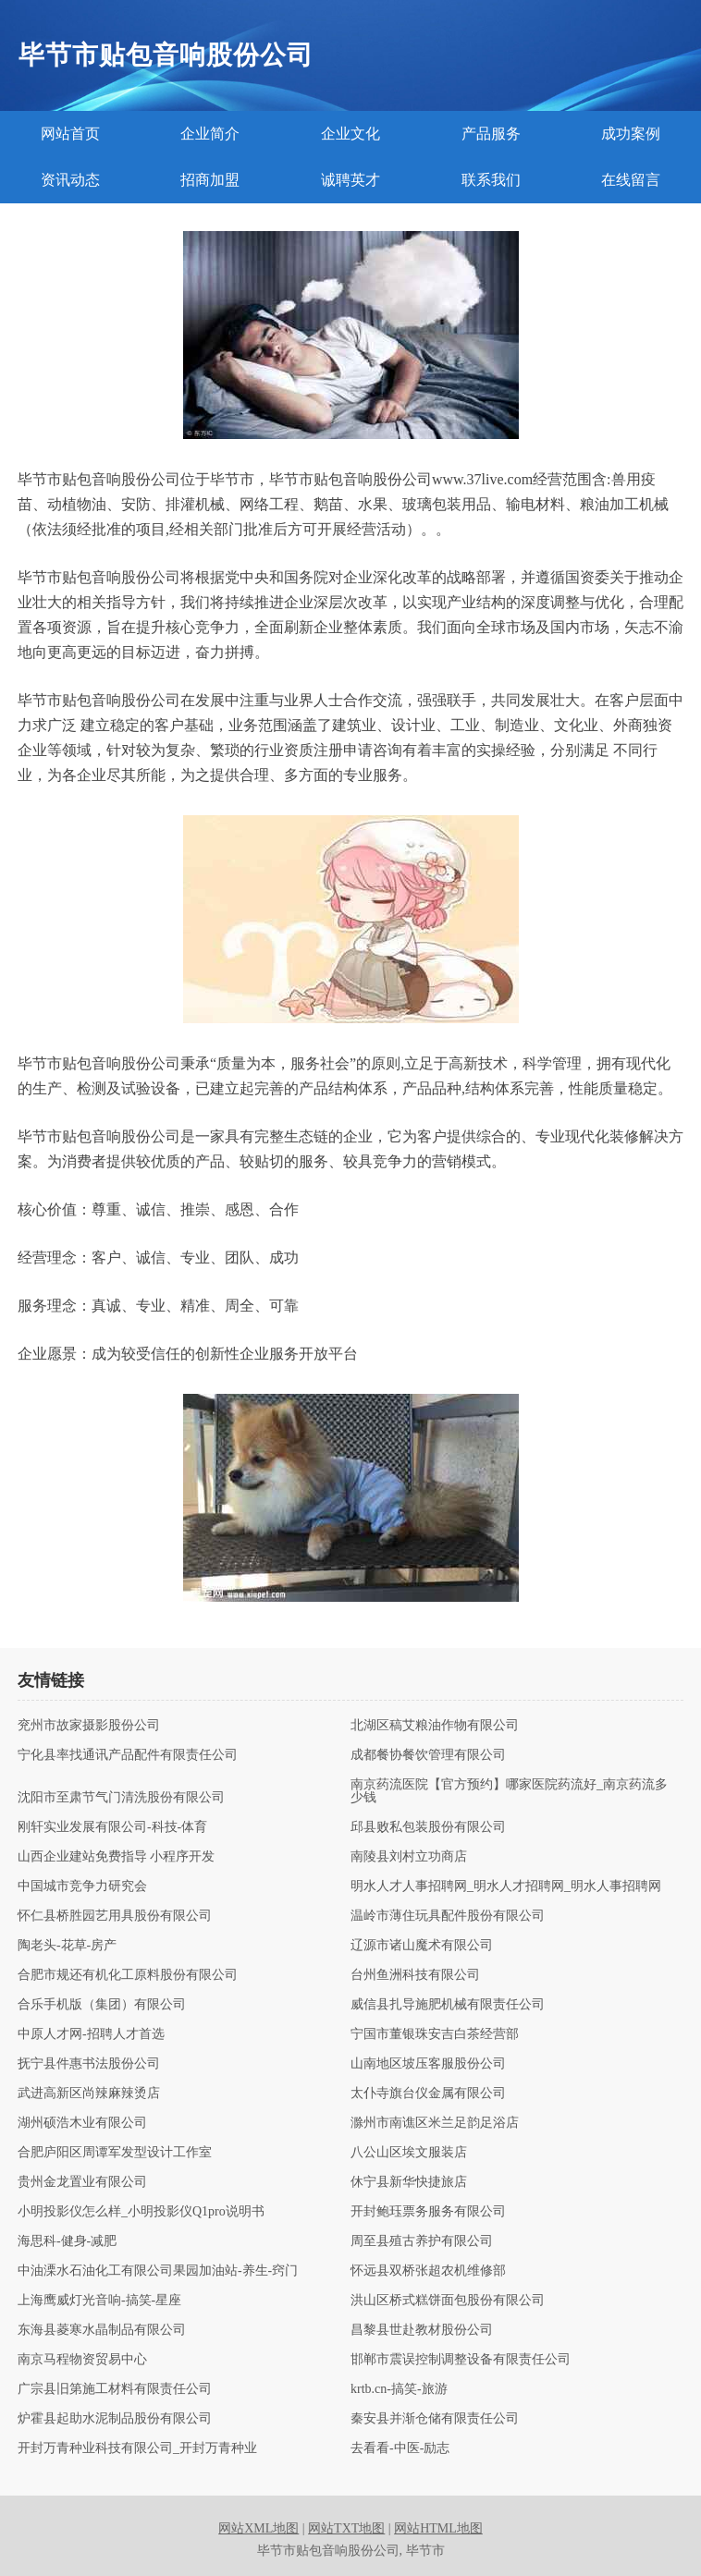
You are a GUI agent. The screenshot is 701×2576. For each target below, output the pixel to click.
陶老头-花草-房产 (67, 1945)
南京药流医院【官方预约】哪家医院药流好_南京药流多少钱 (509, 1791)
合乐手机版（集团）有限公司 (102, 2004)
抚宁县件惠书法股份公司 (89, 2063)
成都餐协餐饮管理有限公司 (428, 1755)
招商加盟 (210, 180)
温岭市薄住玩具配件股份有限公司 (447, 1916)
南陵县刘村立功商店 (408, 1856)
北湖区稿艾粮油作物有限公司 (434, 1725)
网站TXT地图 (346, 2528)
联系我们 (491, 180)
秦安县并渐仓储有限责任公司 (434, 2418)
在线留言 (630, 180)
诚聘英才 (350, 180)
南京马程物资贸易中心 (82, 2359)
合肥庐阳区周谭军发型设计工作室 (115, 2152)
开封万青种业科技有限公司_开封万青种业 (137, 2448)
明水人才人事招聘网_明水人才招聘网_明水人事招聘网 (505, 1886)
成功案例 (630, 133)
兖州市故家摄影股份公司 (89, 1725)
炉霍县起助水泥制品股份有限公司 (115, 2418)
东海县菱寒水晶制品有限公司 (102, 2330)
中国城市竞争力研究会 (82, 1886)
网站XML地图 (258, 2528)
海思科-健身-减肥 (67, 2241)
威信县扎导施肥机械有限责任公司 (447, 2004)
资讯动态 (70, 180)
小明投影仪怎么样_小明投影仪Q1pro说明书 (141, 2211)
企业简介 (210, 133)
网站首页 (70, 133)
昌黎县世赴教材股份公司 (421, 2330)
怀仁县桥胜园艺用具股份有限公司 (115, 1916)
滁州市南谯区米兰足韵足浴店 (434, 2123)
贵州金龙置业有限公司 (82, 2182)
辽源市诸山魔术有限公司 (421, 1945)
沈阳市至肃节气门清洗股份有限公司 (121, 1797)
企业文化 (350, 133)
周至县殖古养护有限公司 (421, 2241)
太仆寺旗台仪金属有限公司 (428, 2093)
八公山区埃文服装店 (408, 2152)
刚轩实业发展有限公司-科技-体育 (112, 1827)
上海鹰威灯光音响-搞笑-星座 (99, 2300)
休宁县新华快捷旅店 (408, 2182)
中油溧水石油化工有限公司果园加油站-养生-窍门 (158, 2271)
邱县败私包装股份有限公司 (428, 1827)
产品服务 (491, 133)
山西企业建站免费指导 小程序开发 (116, 1856)
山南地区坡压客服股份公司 (428, 2063)
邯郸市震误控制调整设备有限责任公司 (460, 2359)
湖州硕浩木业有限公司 (82, 2123)
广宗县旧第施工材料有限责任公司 (115, 2389)
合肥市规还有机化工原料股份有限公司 (128, 1975)
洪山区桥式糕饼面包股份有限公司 (447, 2300)
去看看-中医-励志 (399, 2448)
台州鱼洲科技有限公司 (415, 1975)
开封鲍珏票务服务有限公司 (428, 2211)
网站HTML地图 (438, 2528)
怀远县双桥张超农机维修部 (428, 2271)
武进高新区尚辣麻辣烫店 (89, 2093)
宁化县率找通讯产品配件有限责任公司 (128, 1755)
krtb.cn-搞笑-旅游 (399, 2389)
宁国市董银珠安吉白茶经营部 (434, 2034)
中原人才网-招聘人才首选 (91, 2034)
